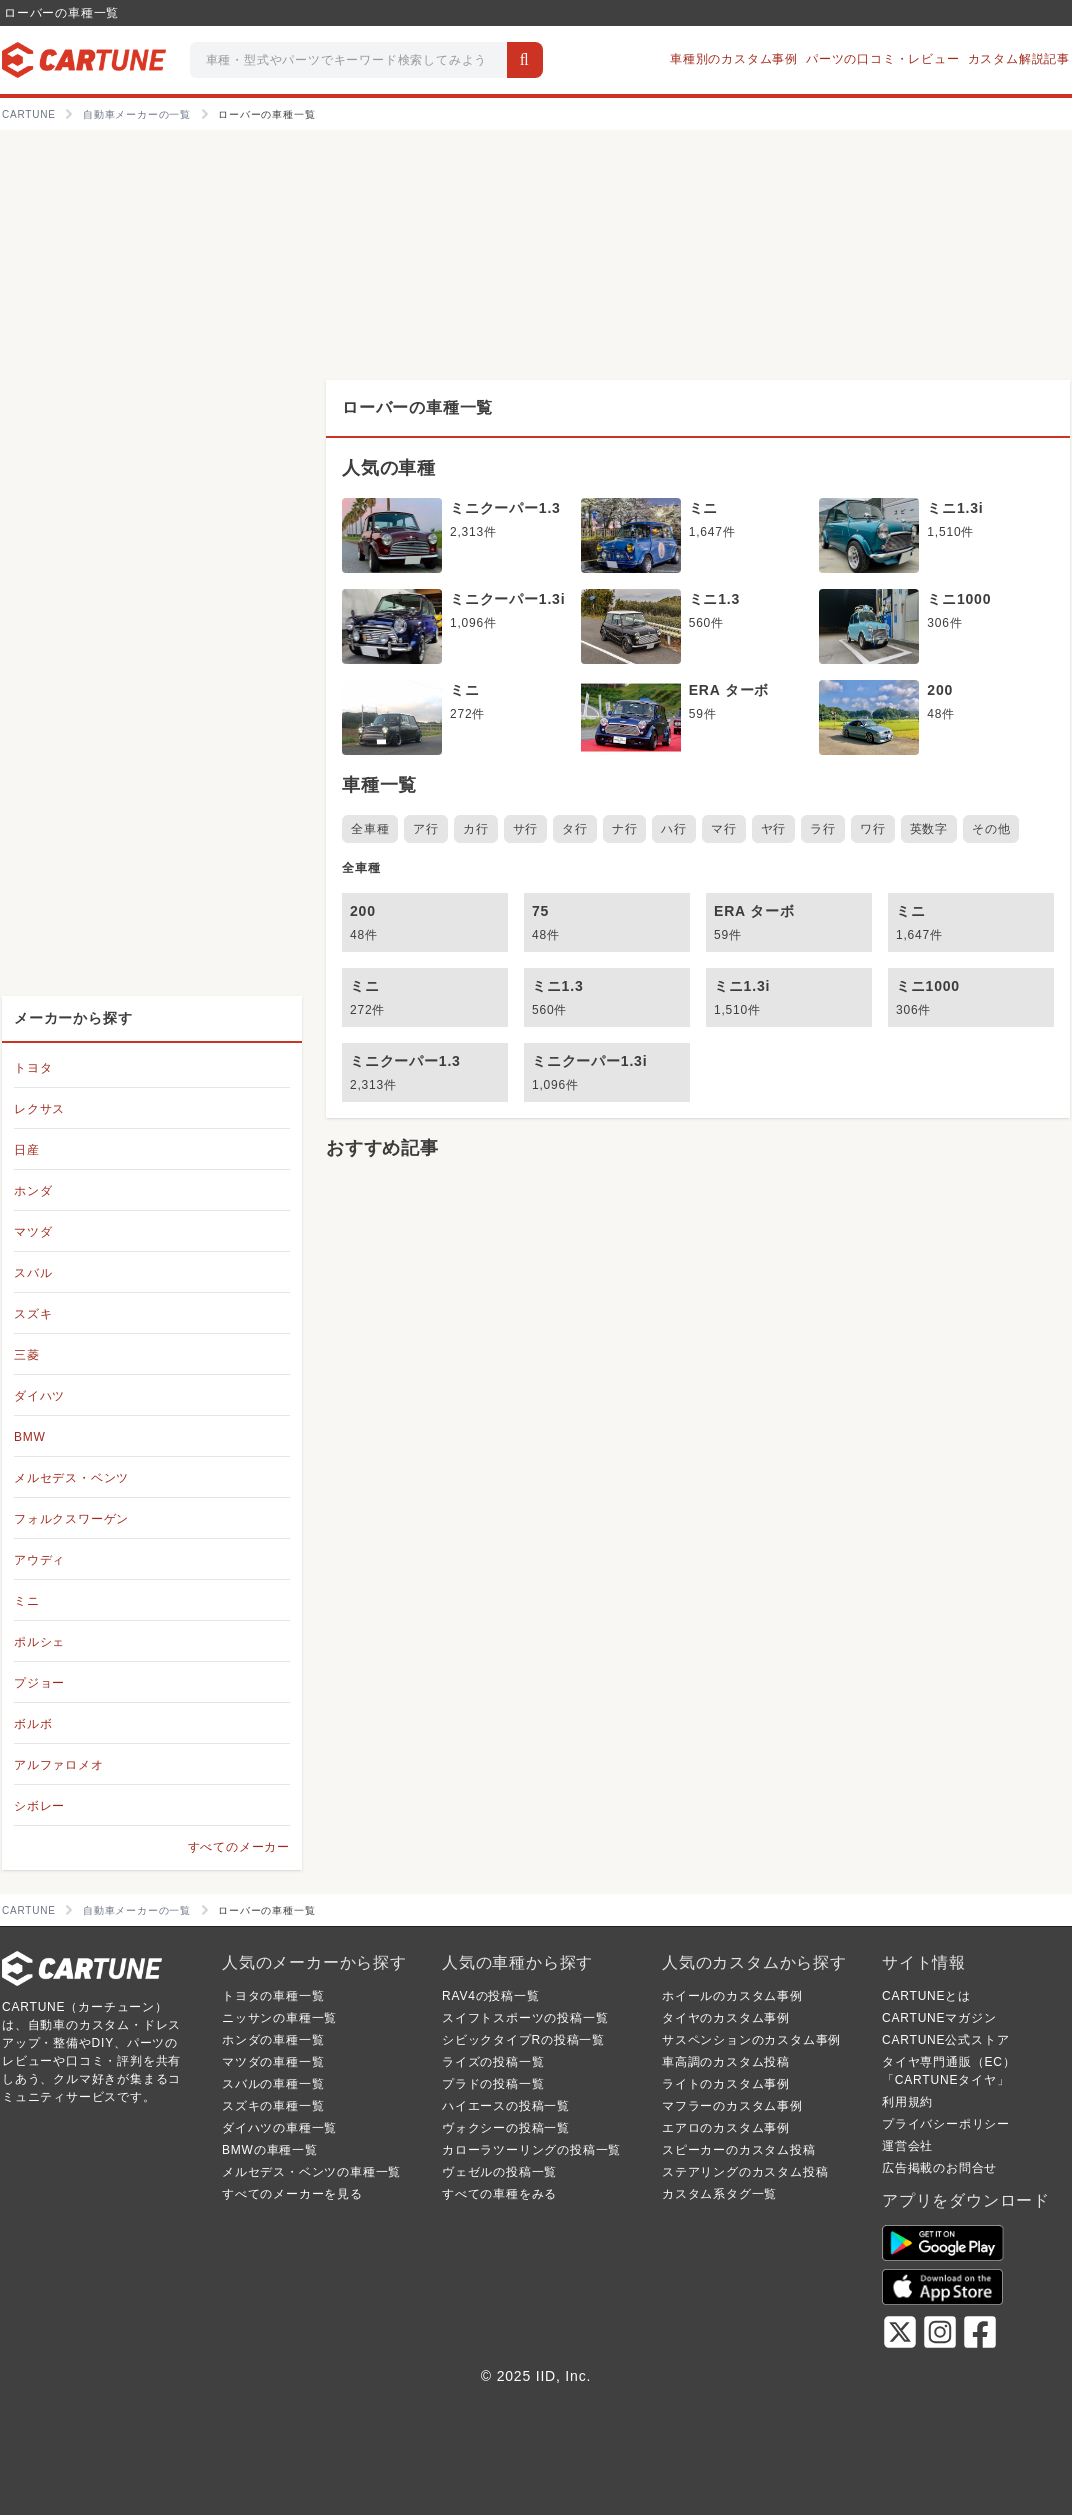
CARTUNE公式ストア (945, 2040)
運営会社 (907, 2146)
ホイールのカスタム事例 (732, 1996)
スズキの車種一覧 (273, 2106)
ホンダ (33, 1191)
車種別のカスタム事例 (734, 59)
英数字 (929, 829)
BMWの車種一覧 (270, 2150)
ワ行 (873, 829)
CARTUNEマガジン (939, 2018)
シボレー (39, 1806)
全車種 (370, 829)
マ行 (724, 829)
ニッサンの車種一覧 (279, 2018)
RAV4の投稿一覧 (491, 1996)
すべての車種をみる (499, 2194)
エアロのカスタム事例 (726, 2128)
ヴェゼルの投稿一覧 (499, 2172)
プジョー (39, 1683)
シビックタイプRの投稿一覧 (523, 2040)
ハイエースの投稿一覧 (506, 2106)
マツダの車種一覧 (273, 2062)
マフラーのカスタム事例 (732, 2106)
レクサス (39, 1109)
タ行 (575, 829)
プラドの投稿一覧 (493, 2084)
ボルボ (33, 1724)
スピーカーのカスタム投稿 (739, 2150)
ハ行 (674, 829)
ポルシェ (39, 1642)
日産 (27, 1150)
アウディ (39, 1560)
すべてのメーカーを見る (292, 2194)
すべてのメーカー (239, 1847)
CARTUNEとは (926, 1996)
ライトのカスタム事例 (726, 2084)
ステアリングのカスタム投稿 (745, 2172)
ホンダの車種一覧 (273, 2040)
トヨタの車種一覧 (273, 1996)
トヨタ (33, 1068)
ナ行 (625, 829)
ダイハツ (39, 1396)
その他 (991, 829)
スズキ (33, 1314)
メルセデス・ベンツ (71, 1478)
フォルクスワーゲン (71, 1519)
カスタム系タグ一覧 (719, 2194)
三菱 (27, 1355)
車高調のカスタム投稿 (726, 2062)
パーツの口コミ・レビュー (883, 59)
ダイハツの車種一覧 (279, 2128)
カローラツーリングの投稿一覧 (531, 2150)
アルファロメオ (59, 1765)
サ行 (526, 829)
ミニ (27, 1601)
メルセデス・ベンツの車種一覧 (311, 2172)
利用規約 (907, 2102)
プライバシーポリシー (946, 2124)
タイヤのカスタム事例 (726, 2018)
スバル (33, 1273)
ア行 (426, 829)
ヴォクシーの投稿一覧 (506, 2128)
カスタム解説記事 (1019, 59)
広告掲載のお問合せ (939, 2168)
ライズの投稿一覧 (493, 2062)
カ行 (476, 829)
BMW (30, 1437)
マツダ (33, 1232)
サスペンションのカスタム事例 (751, 2040)
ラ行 (823, 829)
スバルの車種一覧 (273, 2084)
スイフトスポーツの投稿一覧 (525, 2018)
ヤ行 (774, 829)
